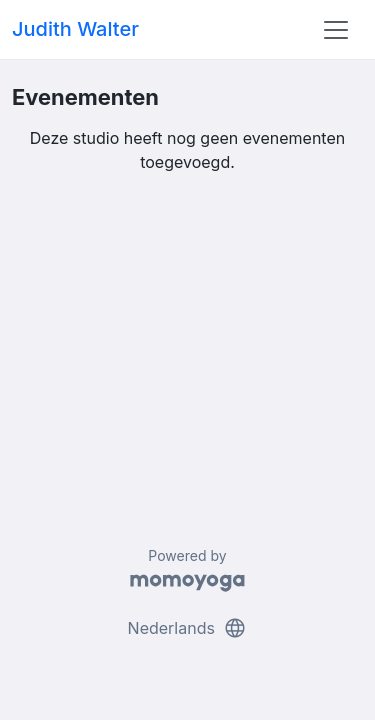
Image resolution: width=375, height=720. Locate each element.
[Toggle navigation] (336, 30)
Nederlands (188, 628)
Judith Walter (75, 29)
